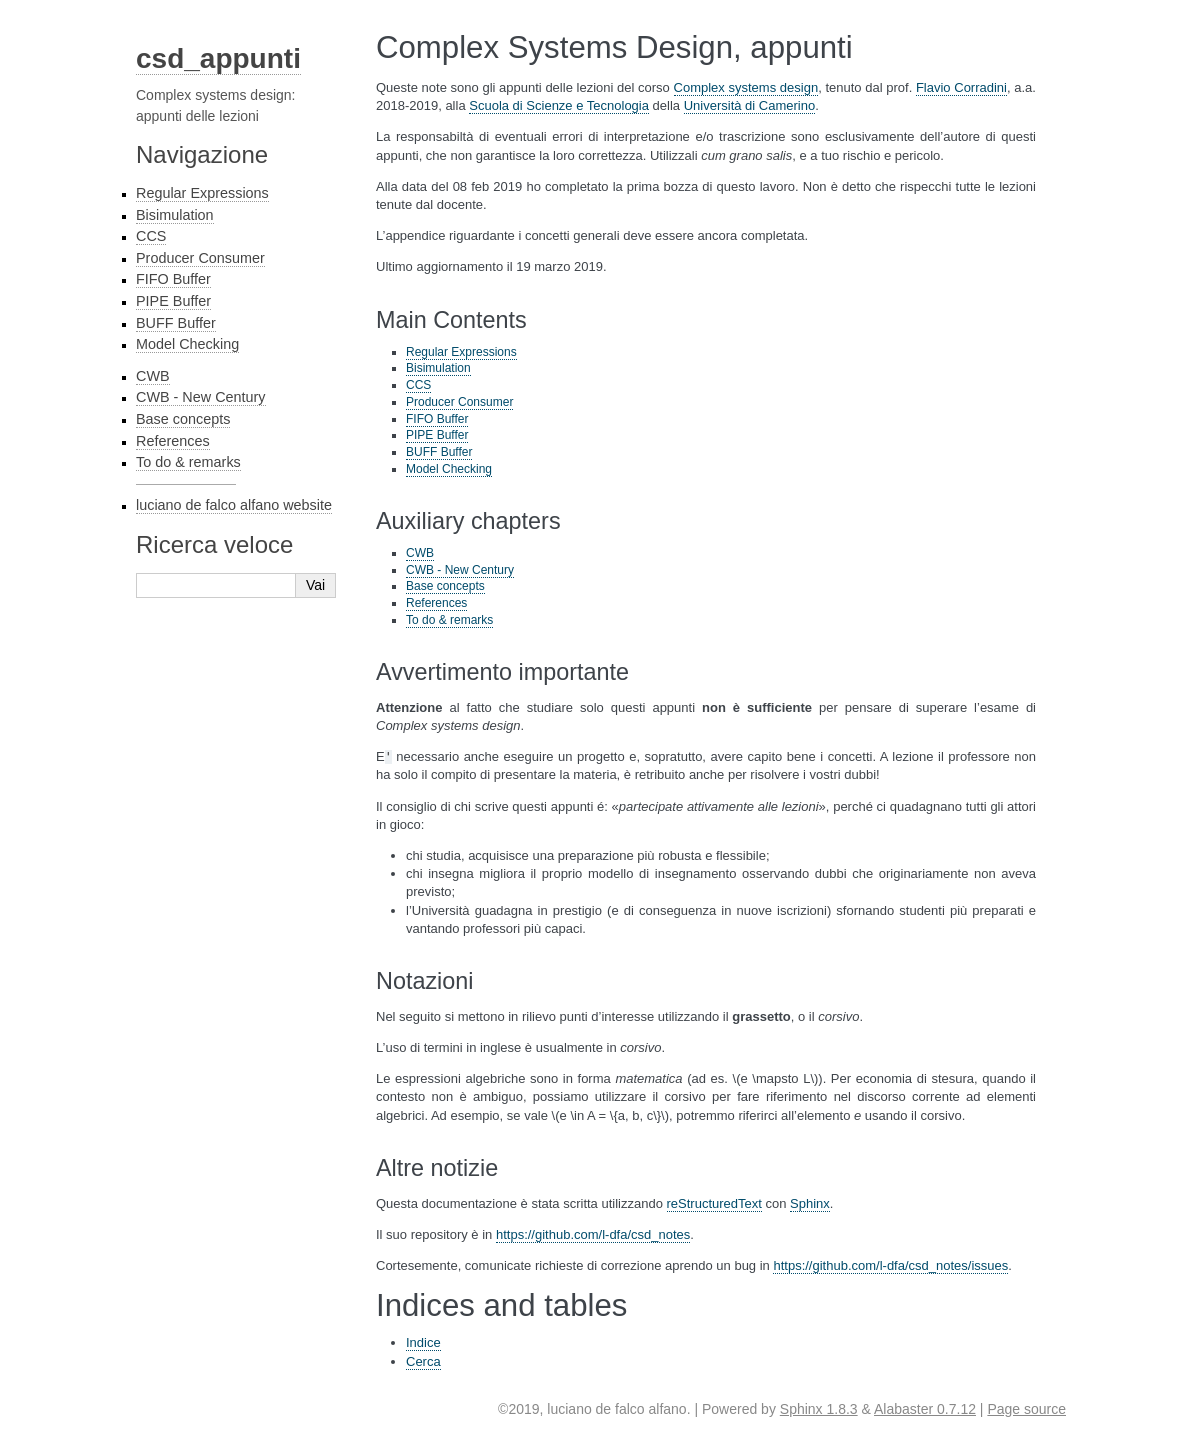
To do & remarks (188, 462)
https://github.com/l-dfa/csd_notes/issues (890, 1265)
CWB (153, 376)
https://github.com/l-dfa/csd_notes (593, 1234)
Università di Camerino (750, 105)
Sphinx (810, 1203)
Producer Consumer (200, 258)
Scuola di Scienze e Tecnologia (559, 105)
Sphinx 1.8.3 (819, 1409)
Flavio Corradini (961, 87)
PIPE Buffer (173, 301)
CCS (151, 236)
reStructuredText (714, 1203)
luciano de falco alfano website (234, 505)
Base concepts (183, 419)
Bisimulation (175, 215)
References (173, 441)
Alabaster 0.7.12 (925, 1409)
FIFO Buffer (173, 279)
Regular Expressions (202, 193)
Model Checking (187, 344)
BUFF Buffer (176, 323)
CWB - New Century (201, 397)
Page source (1026, 1409)
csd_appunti (218, 58)
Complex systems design (746, 87)
